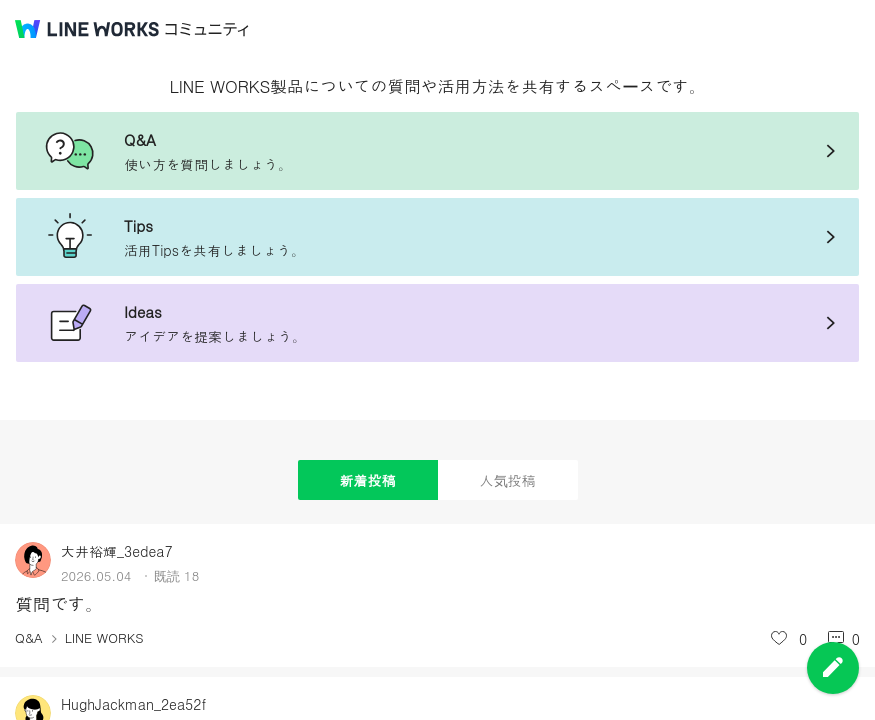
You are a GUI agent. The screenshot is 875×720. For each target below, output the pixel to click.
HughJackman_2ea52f (133, 704)
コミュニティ (207, 29)
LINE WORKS (104, 637)
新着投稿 (368, 480)
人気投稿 (508, 480)
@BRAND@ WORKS (87, 29)
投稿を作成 (833, 668)
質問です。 (59, 603)
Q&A (29, 637)
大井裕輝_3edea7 (117, 551)
